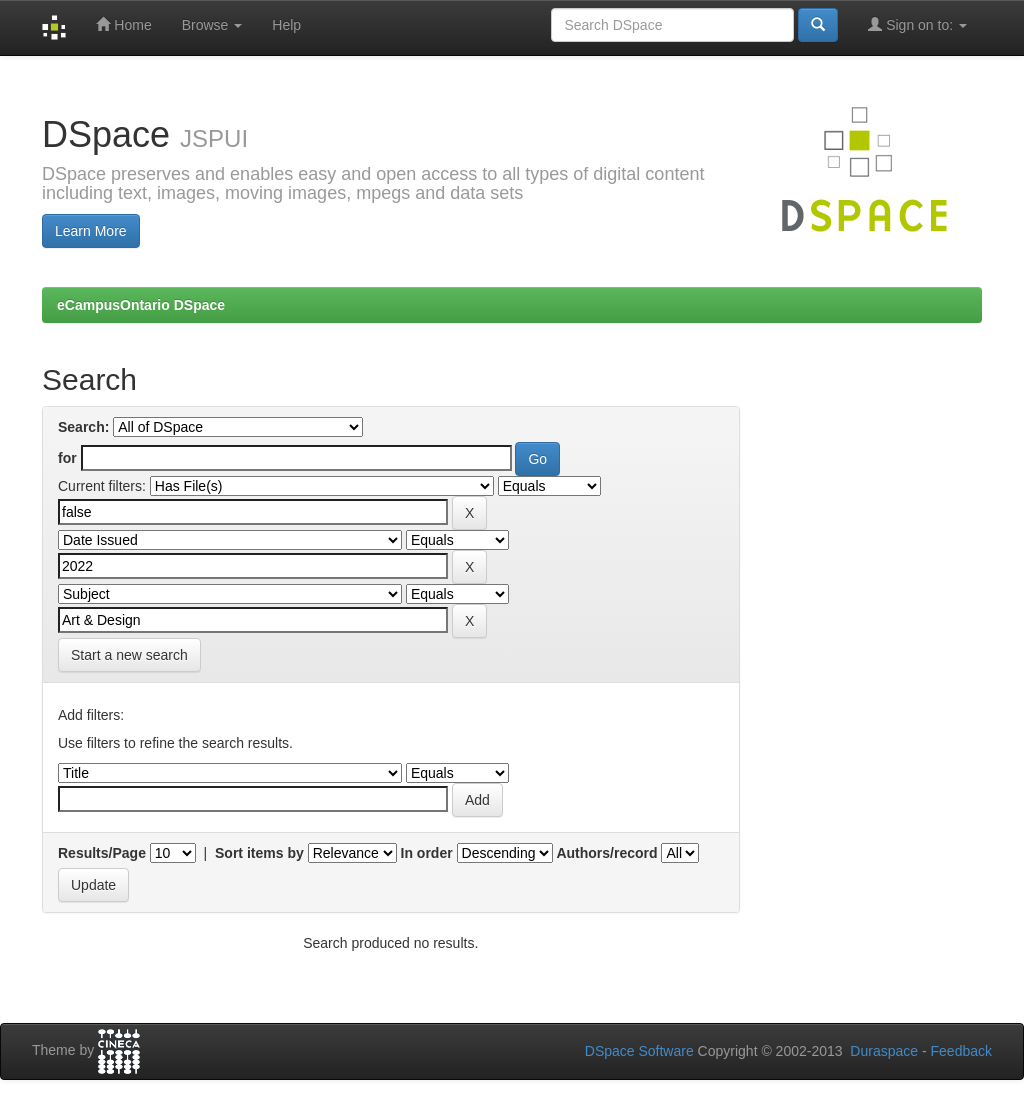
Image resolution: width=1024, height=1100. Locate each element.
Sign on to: (917, 24)
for (67, 458)
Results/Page (102, 853)
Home (123, 24)
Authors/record (606, 853)
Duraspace (884, 1051)
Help (286, 25)
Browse (212, 25)
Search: (83, 427)
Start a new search (129, 655)
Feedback (961, 1051)
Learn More (91, 231)
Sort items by (259, 853)
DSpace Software (639, 1051)
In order (427, 853)
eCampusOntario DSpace (141, 305)
